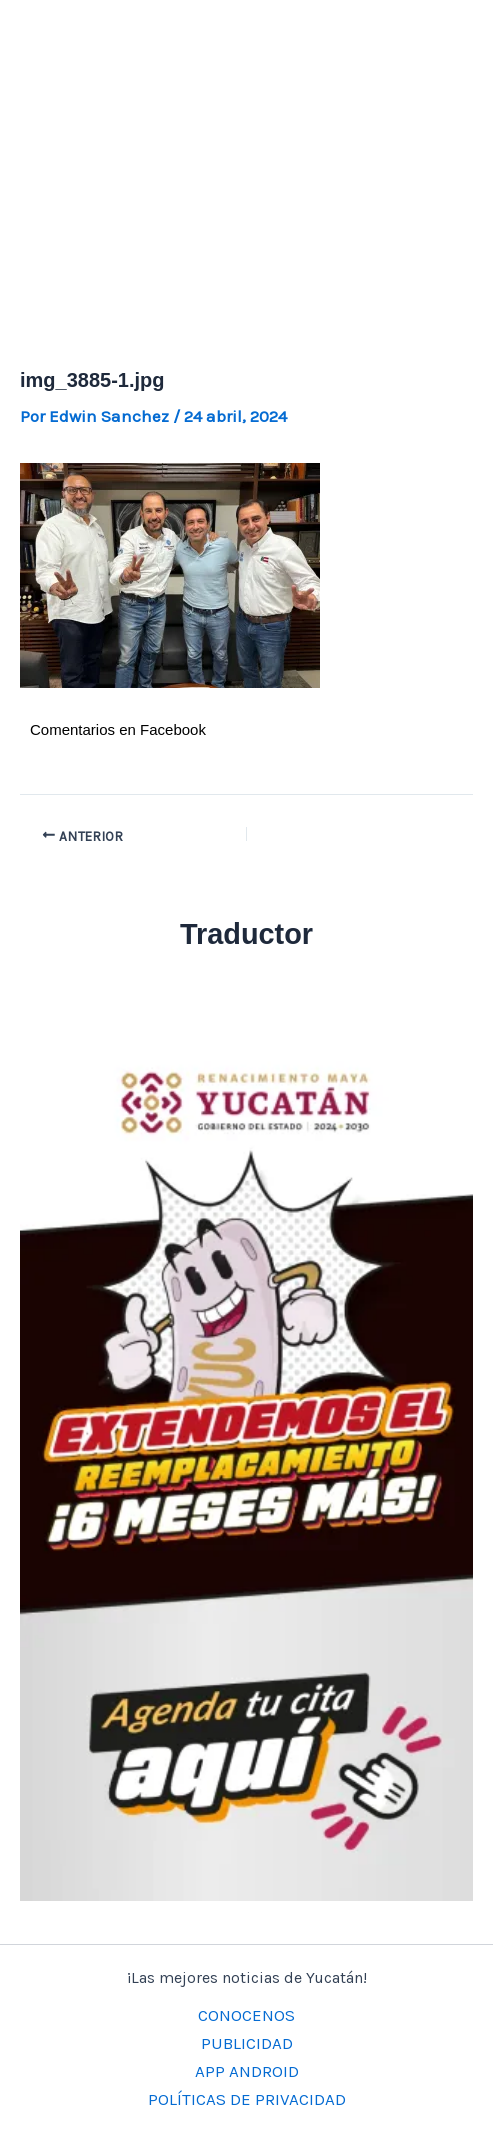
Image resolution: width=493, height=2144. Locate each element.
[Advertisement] (246, 150)
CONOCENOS (246, 2015)
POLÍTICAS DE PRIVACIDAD (247, 2099)
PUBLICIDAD (247, 2043)
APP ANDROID (247, 2071)
